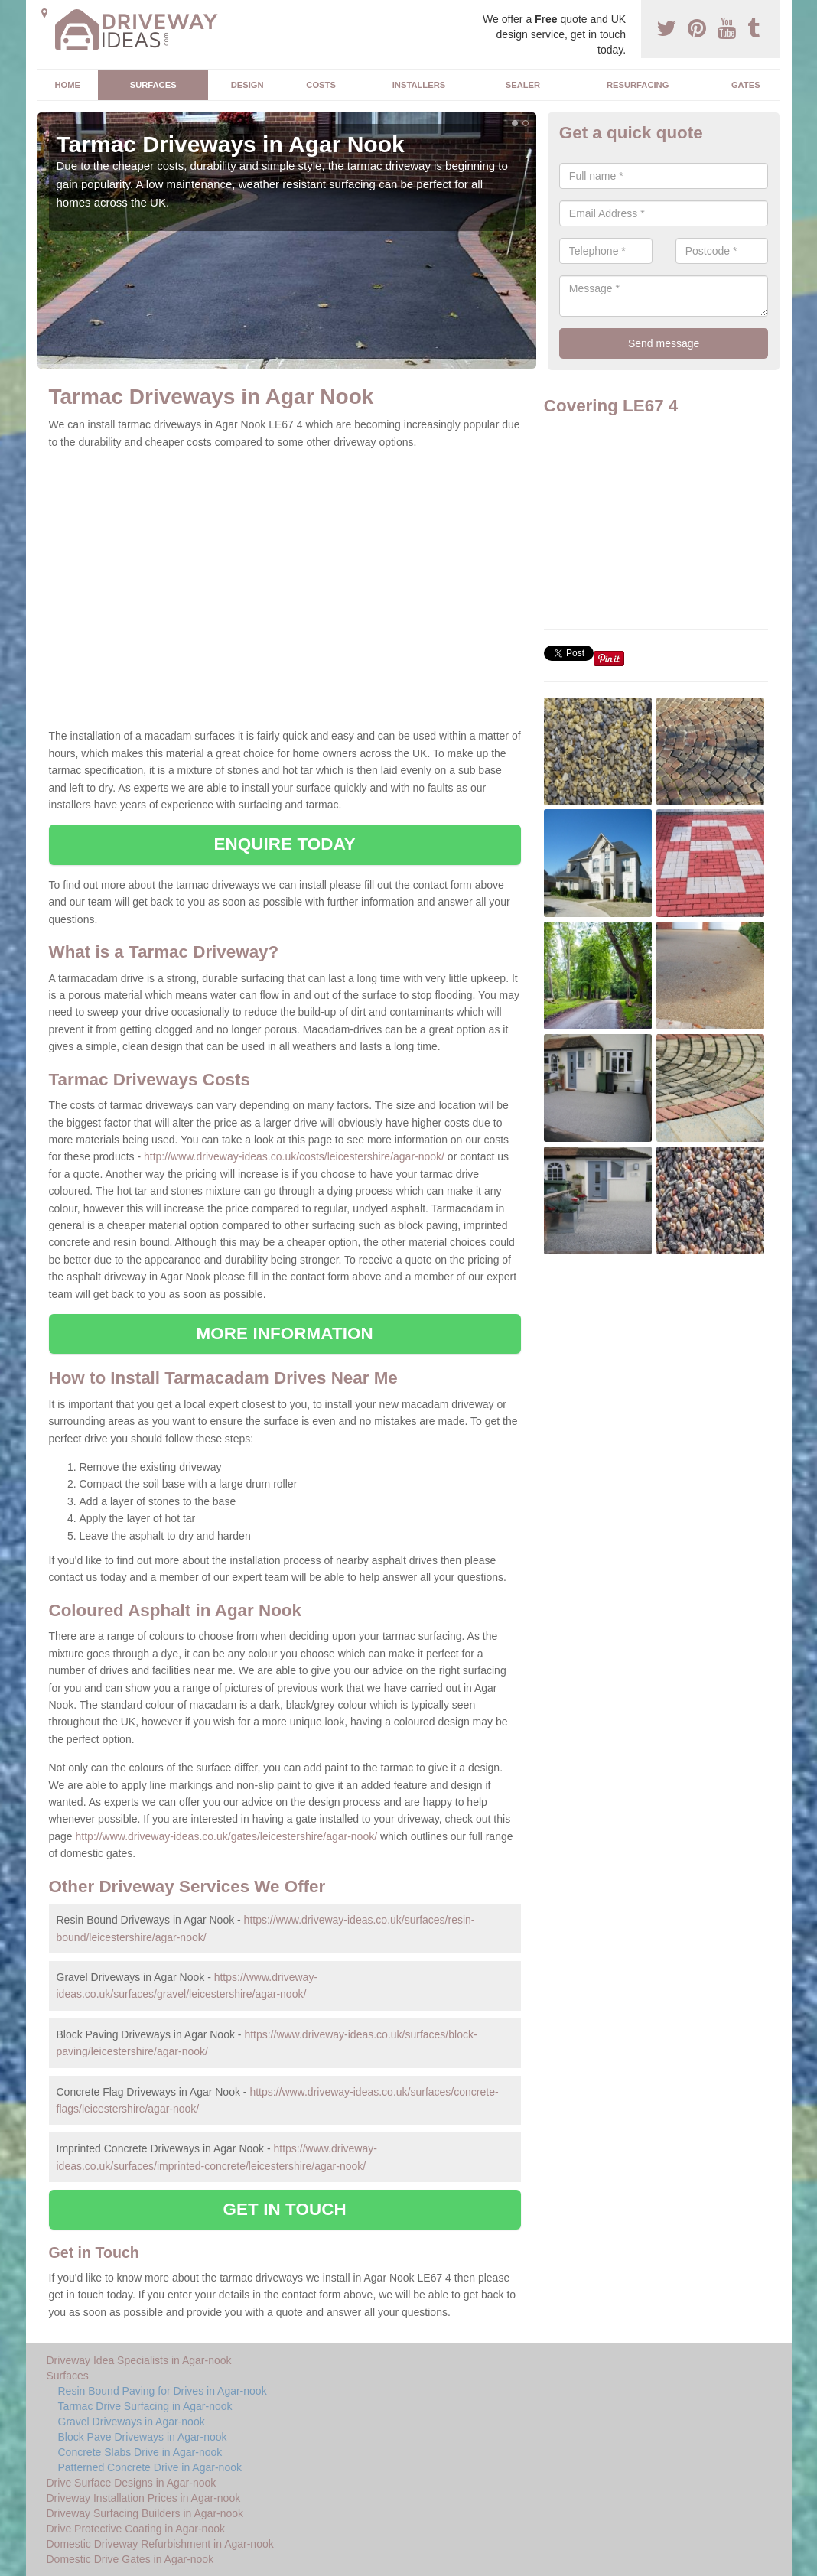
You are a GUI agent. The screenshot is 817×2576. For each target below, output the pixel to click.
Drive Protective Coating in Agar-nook (136, 2528)
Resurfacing (638, 84)
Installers (418, 84)
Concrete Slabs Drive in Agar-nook (140, 2452)
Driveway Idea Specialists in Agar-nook (139, 2360)
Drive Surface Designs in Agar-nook (131, 2483)
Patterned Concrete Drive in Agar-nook (150, 2467)
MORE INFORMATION (285, 1333)
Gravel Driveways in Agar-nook (131, 2421)
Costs (321, 84)
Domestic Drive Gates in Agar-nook (130, 2559)
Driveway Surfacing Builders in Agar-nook (145, 2513)
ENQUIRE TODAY (284, 844)
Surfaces (153, 84)
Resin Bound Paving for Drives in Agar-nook (162, 2391)
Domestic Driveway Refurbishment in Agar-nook (160, 2544)
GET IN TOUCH (285, 2209)
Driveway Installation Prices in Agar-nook (144, 2498)
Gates (745, 84)
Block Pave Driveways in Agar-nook (142, 2437)
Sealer (523, 84)
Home (67, 84)
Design (247, 84)
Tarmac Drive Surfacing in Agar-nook (145, 2406)
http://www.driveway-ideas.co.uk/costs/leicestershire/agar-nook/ (294, 1156)
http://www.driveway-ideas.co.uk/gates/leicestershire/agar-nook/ (227, 1836)
